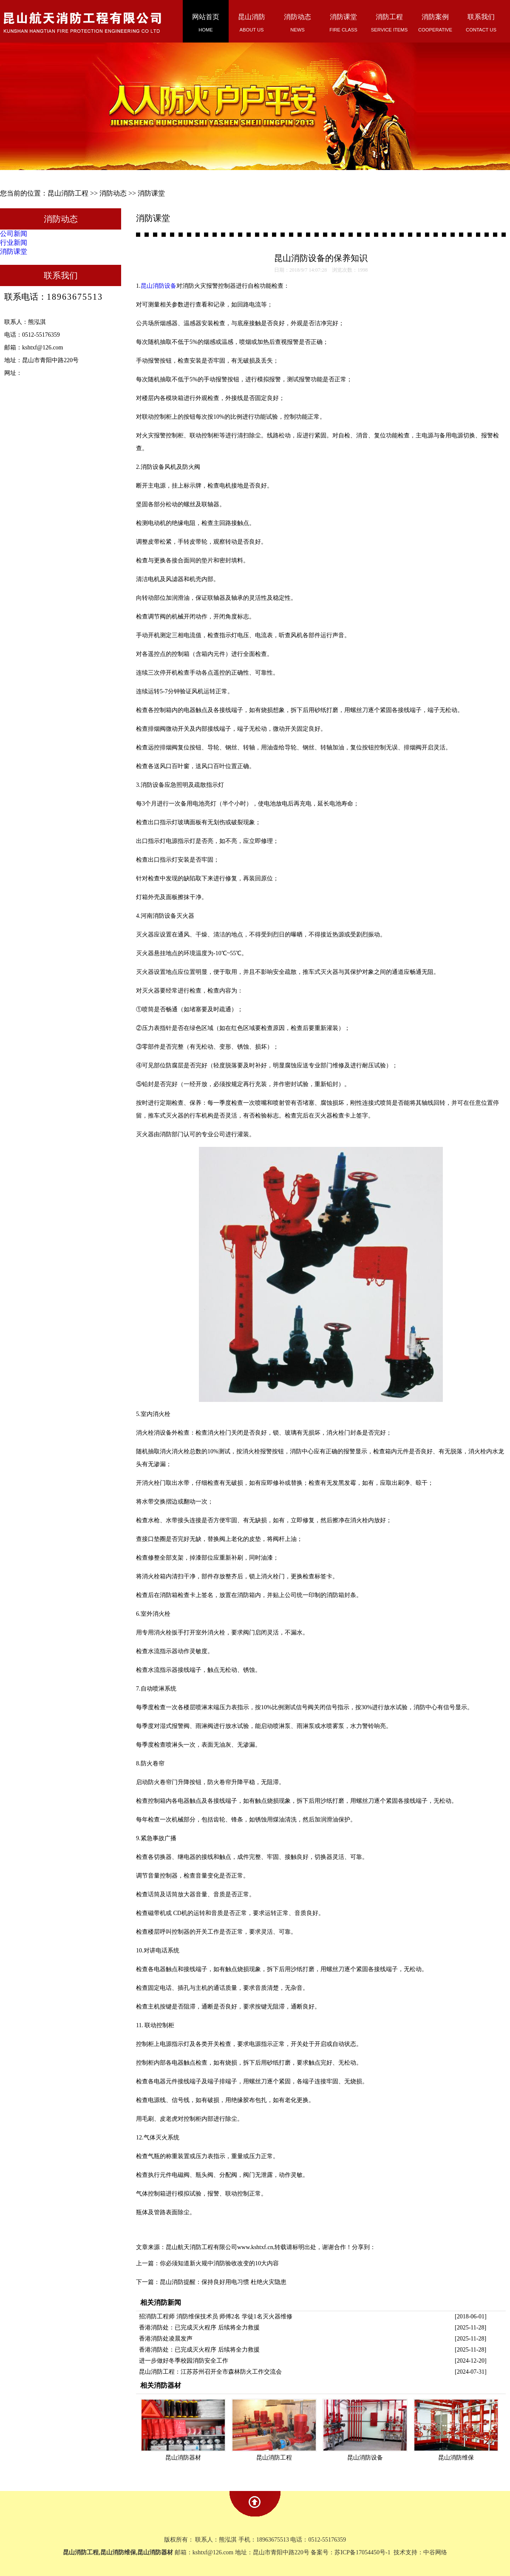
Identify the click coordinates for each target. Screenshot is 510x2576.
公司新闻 (13, 233)
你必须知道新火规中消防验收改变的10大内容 (219, 2263)
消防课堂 (151, 193)
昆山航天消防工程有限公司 (201, 2247)
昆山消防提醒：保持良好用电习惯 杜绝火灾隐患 (223, 2282)
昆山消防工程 (68, 193)
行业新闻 (13, 242)
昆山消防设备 (158, 286)
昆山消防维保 (456, 2457)
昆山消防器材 (183, 2457)
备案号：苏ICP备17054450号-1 (351, 2552)
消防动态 (113, 193)
